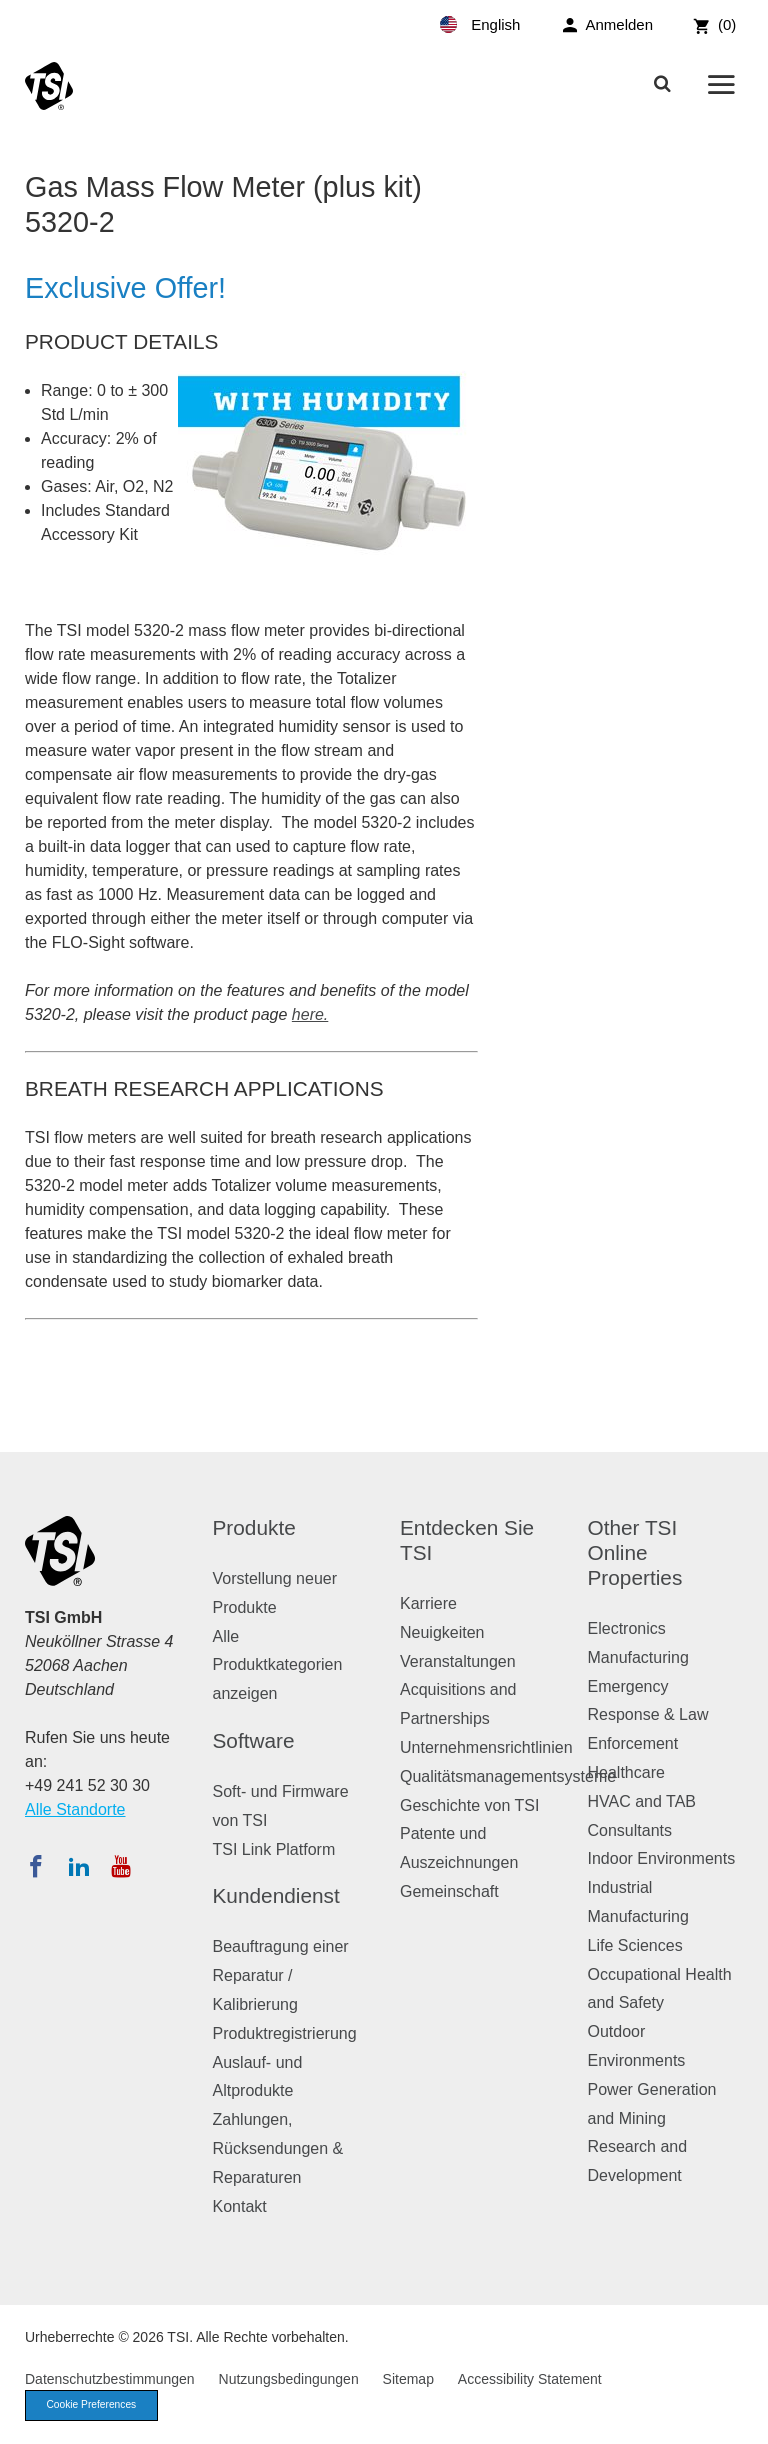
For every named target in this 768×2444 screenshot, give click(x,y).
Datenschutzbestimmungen (110, 2379)
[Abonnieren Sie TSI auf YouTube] (120, 1866)
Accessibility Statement (530, 2379)
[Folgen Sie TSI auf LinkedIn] (79, 1866)
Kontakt (240, 2206)
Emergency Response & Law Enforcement (648, 1715)
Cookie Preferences (97, 2406)
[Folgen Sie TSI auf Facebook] (36, 1866)
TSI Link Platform (274, 1849)
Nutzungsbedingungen (289, 2379)
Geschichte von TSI (469, 1805)
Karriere (428, 1603)
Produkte (254, 1527)
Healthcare (626, 1772)
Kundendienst (276, 1895)
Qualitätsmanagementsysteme (508, 1776)
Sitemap (408, 2379)
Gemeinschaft (449, 1891)
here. (310, 1014)
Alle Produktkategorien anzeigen (278, 1665)
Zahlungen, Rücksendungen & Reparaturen (278, 2148)
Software (254, 1740)
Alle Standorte (75, 1809)
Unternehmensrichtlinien (486, 1747)
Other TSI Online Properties (635, 1552)
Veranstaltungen (458, 1661)
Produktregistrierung (285, 2033)
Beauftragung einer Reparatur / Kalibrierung (281, 1975)
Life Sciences (635, 1945)
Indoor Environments (662, 1858)
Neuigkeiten (442, 1632)
